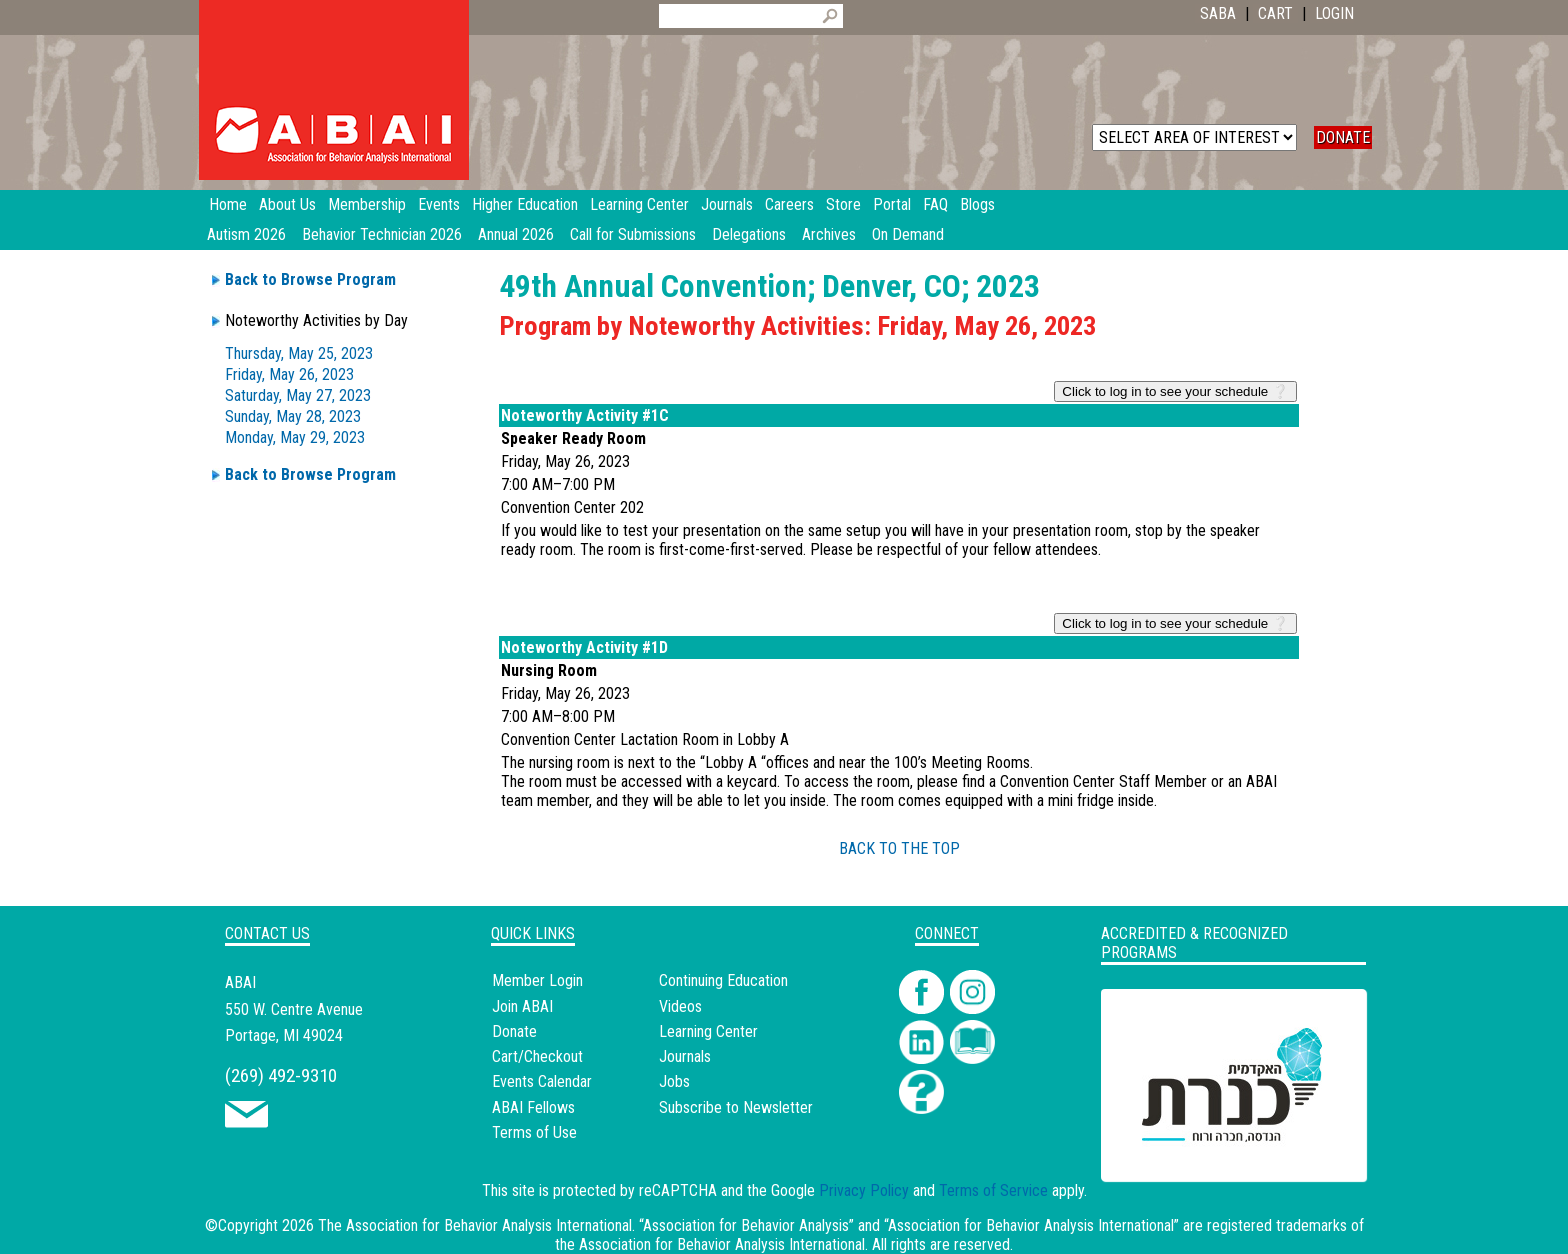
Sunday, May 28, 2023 (293, 416)
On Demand (908, 234)
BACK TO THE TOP (899, 848)
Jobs (674, 1081)
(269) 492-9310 (281, 1075)
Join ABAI (522, 1006)
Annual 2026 (516, 234)
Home (228, 204)
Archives (829, 234)
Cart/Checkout (537, 1056)
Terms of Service (993, 1190)
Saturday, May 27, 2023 (298, 395)
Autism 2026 (246, 234)
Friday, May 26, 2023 (289, 374)
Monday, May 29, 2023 (295, 437)
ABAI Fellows (533, 1107)
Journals (685, 1056)
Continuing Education (723, 980)
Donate (514, 1031)
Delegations (749, 234)
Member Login (537, 980)
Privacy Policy (864, 1190)
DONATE (1343, 137)
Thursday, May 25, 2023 (299, 353)
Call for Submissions (633, 234)
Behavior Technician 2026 (382, 234)
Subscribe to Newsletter (736, 1107)
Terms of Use (534, 1132)
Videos (680, 1006)
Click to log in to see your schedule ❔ (1175, 391)
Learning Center (708, 1031)
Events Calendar (542, 1081)
